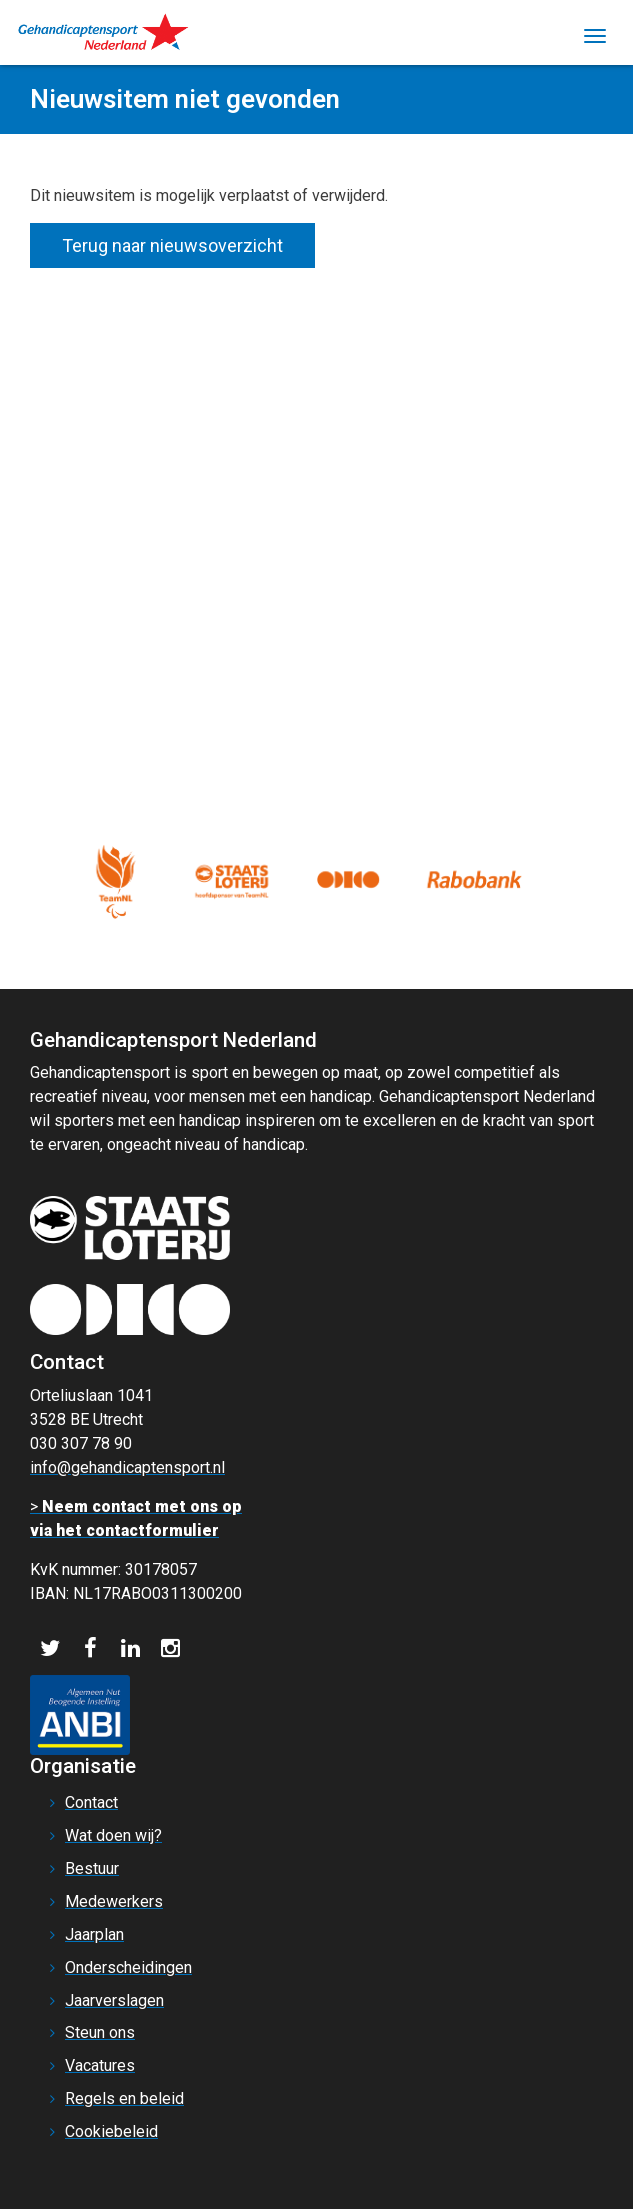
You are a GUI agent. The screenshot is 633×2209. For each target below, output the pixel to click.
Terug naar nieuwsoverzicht (172, 245)
